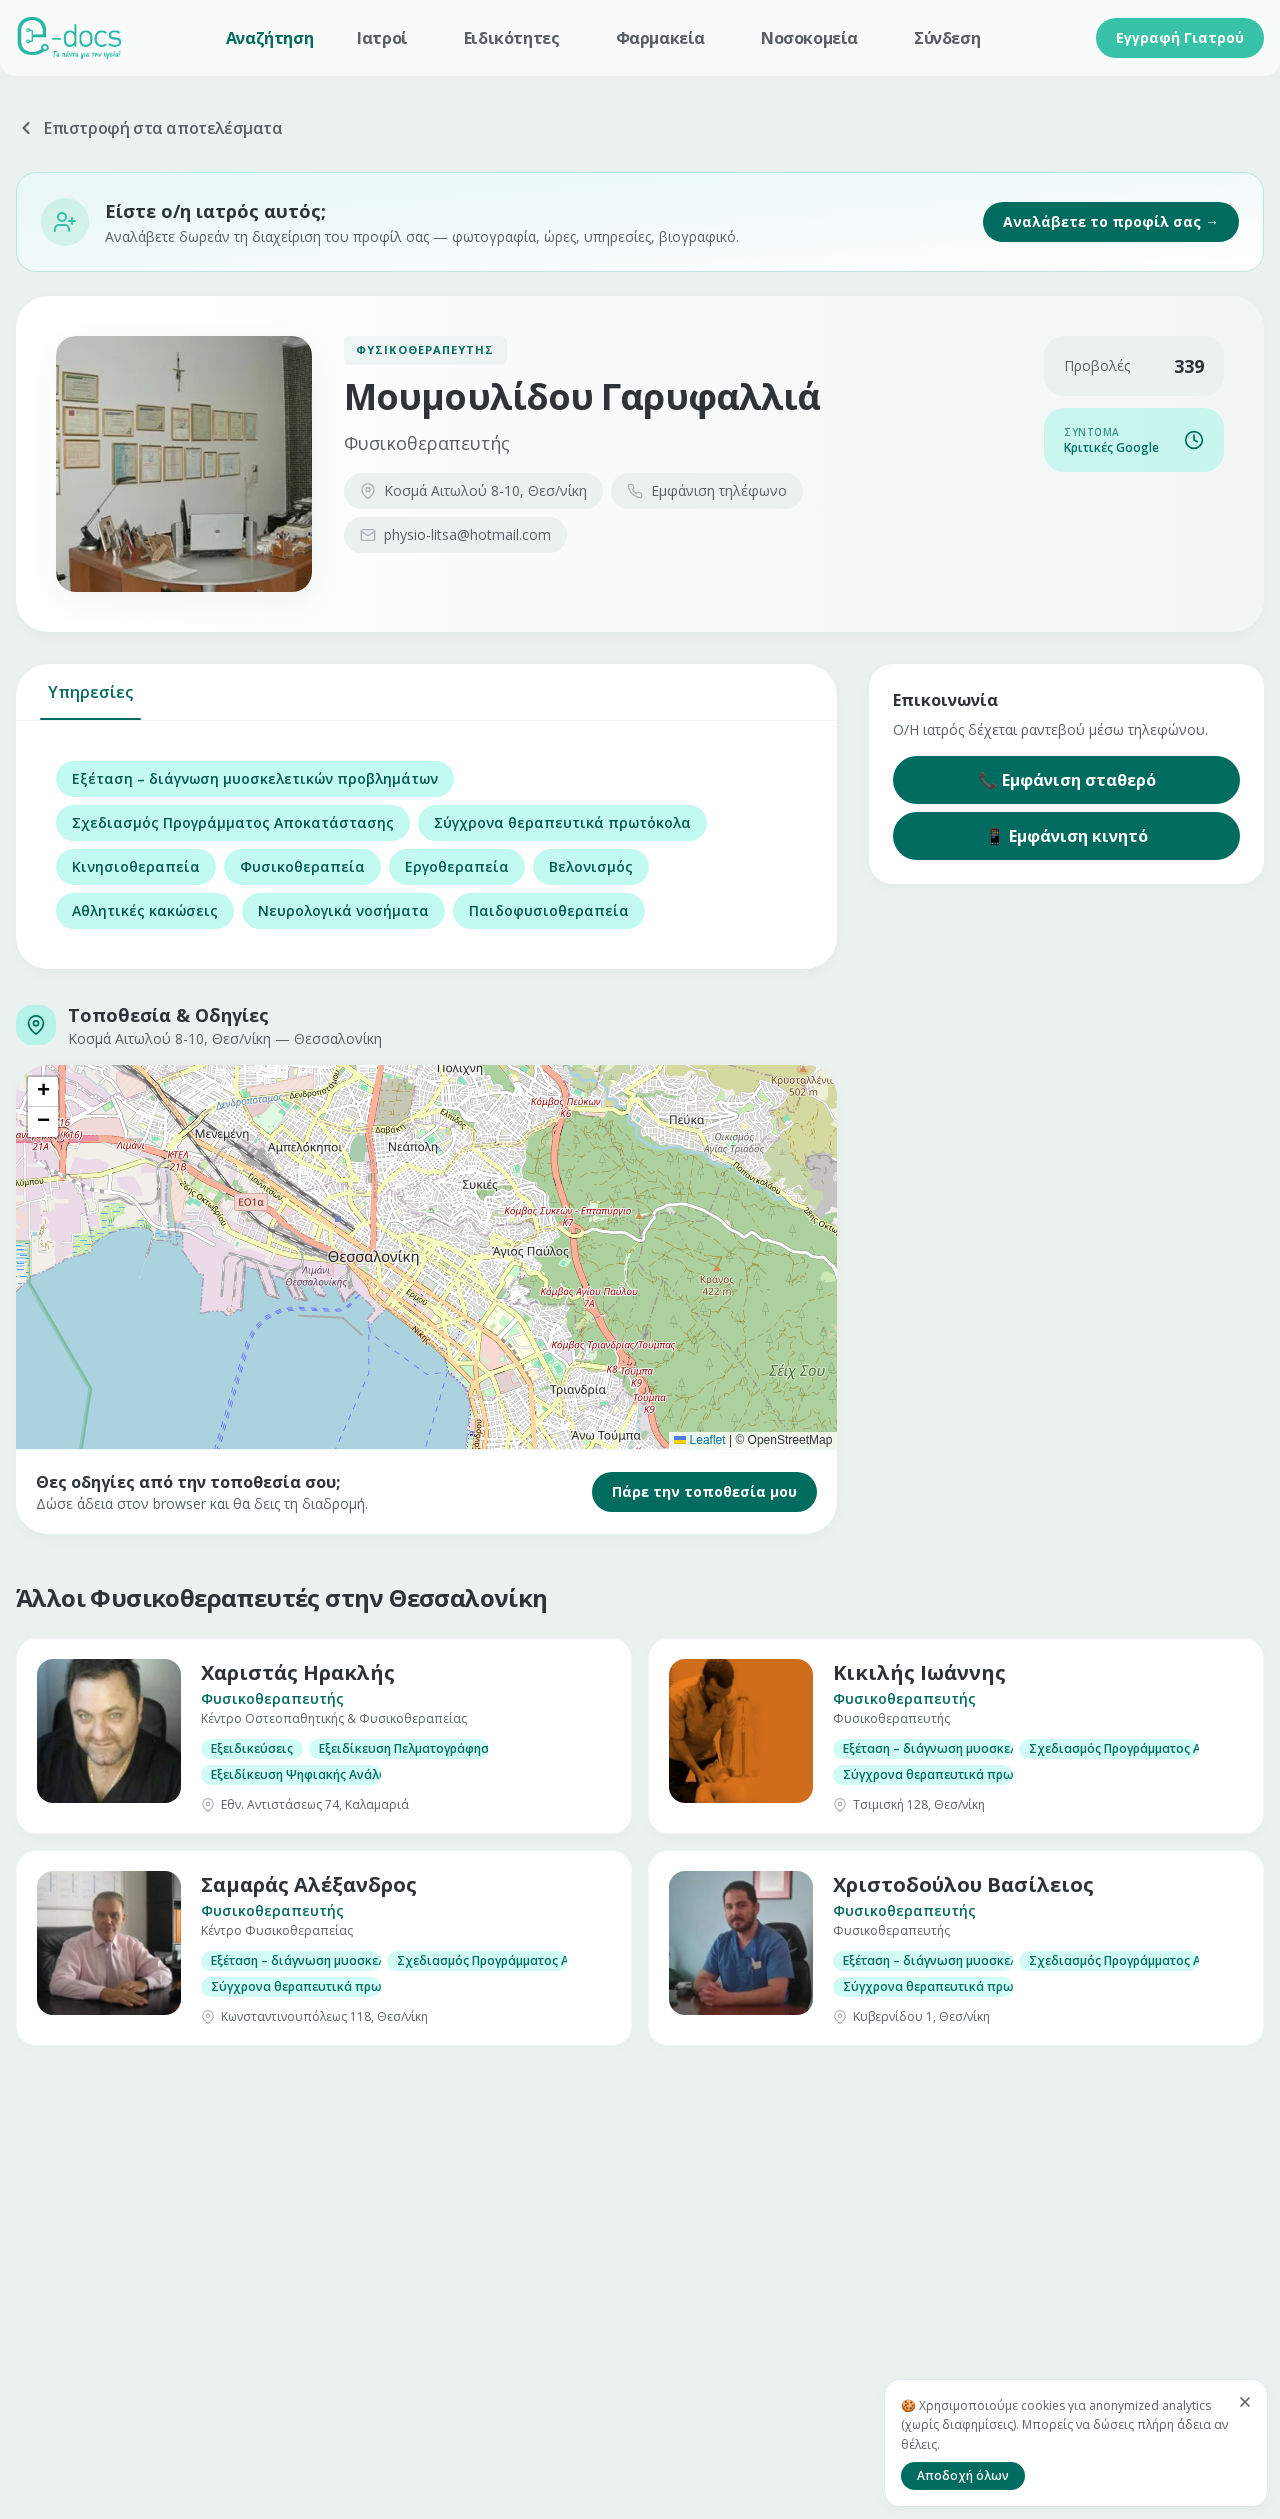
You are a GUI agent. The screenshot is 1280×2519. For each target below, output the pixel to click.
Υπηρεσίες (90, 700)
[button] (43, 1092)
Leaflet (699, 1440)
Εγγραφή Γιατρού (1180, 37)
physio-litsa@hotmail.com (455, 534)
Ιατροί (382, 38)
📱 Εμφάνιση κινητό (1066, 836)
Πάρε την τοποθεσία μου (704, 1491)
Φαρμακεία (660, 38)
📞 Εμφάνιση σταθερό (1067, 780)
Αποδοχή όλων (963, 2475)
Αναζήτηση (269, 38)
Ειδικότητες (512, 38)
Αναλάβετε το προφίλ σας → (1111, 221)
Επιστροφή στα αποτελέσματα (149, 128)
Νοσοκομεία (809, 38)
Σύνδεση (947, 38)
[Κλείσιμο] (1245, 2402)
